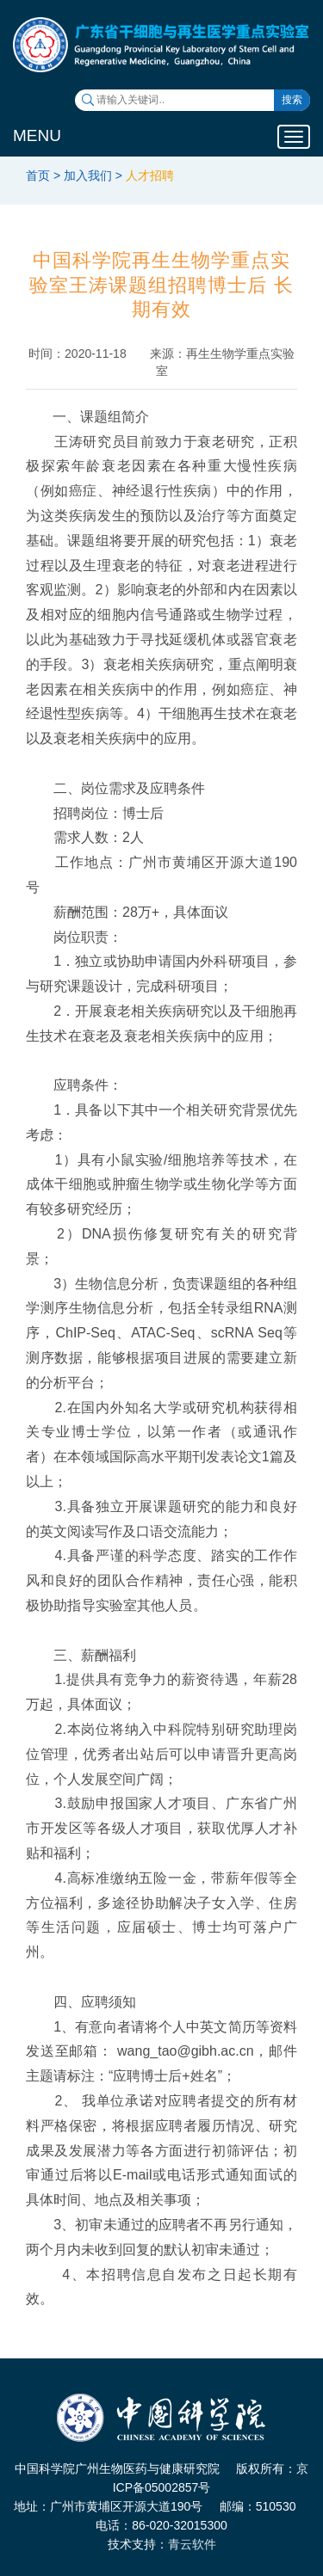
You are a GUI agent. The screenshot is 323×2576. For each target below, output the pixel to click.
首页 (38, 175)
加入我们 (88, 175)
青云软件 (192, 2544)
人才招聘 (150, 175)
